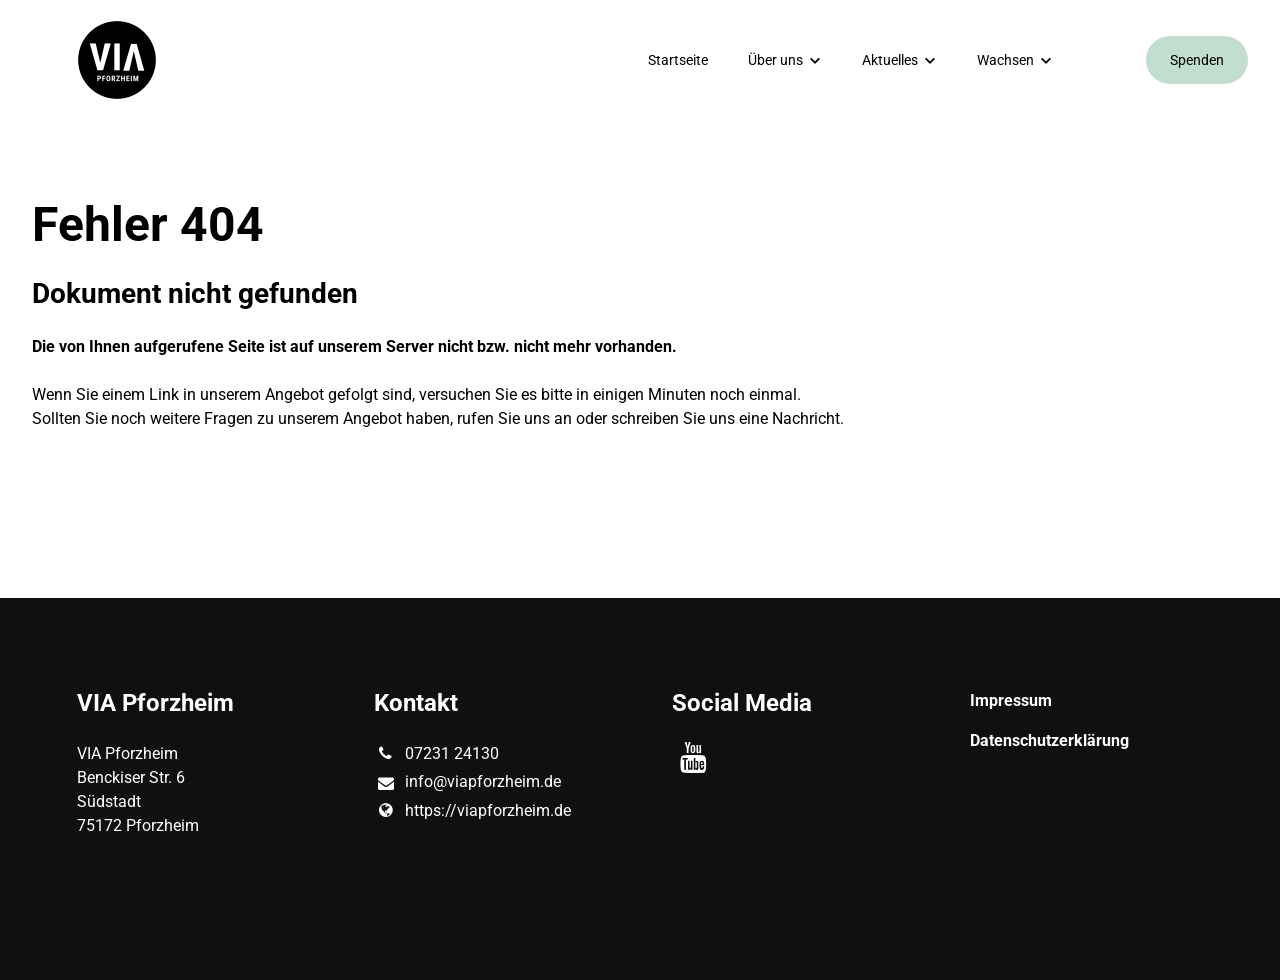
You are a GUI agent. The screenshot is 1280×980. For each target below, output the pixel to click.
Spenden (1197, 60)
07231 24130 (436, 754)
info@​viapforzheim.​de (467, 783)
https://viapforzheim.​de (472, 811)
